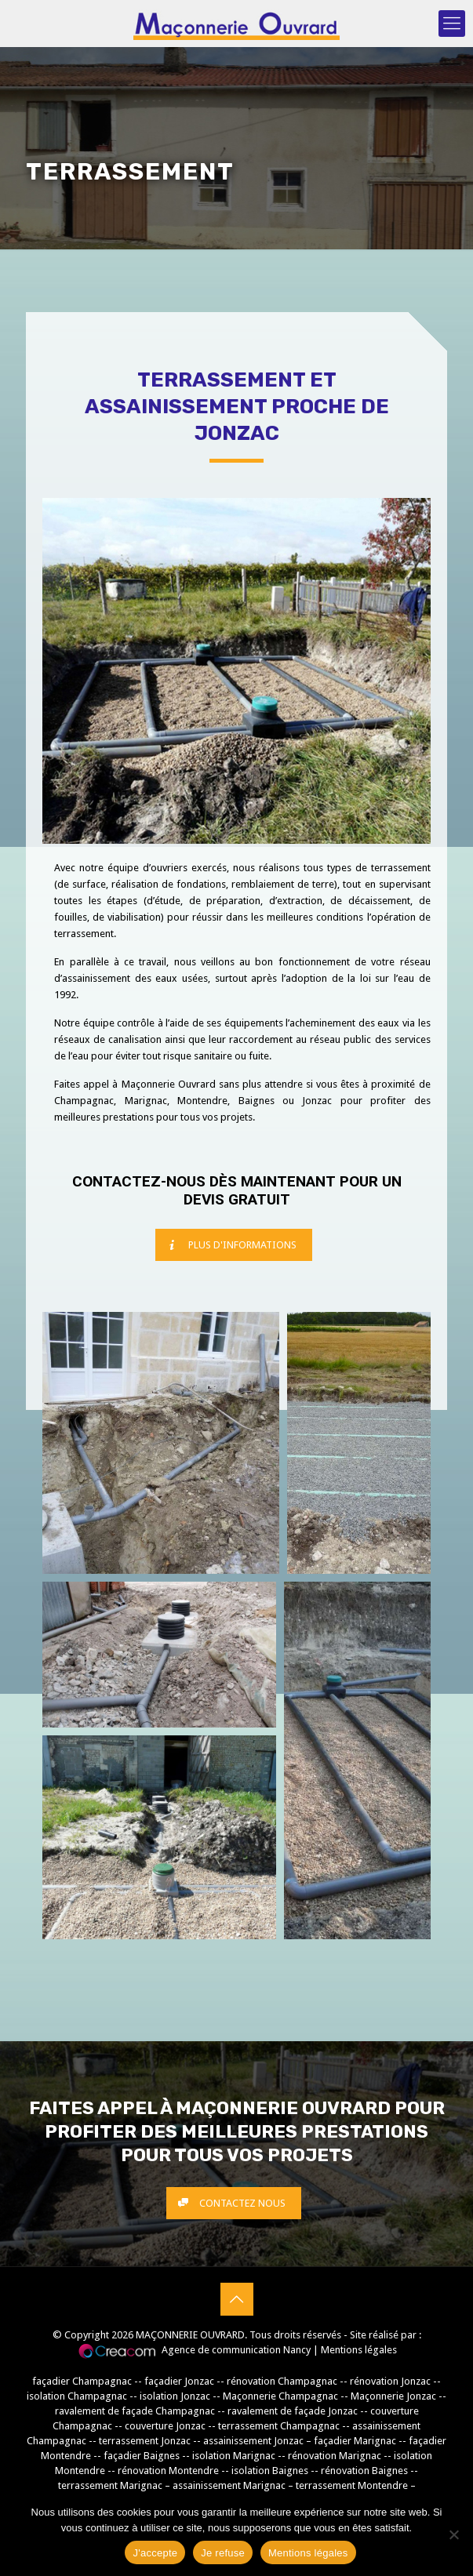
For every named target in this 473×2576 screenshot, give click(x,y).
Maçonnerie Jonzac (393, 2396)
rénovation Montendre (168, 2470)
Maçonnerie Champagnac (280, 2396)
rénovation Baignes (364, 2470)
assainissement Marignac (229, 2485)
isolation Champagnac (77, 2396)
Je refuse (223, 2553)
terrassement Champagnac (279, 2426)
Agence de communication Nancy (236, 2350)
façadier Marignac (355, 2441)
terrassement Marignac (111, 2485)
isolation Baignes (269, 2470)
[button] (160, 1443)
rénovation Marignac (334, 2456)
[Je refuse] (453, 2534)
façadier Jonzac (179, 2381)
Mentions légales (359, 2350)
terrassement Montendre (352, 2485)
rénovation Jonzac (390, 2381)
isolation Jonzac (175, 2396)
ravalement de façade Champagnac (135, 2411)
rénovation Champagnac (282, 2381)
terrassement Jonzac (145, 2441)
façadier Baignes (142, 2456)
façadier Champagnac (82, 2381)
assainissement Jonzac (253, 2441)
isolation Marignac (233, 2456)
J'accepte (155, 2553)
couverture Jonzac (165, 2426)
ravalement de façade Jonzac (292, 2411)
